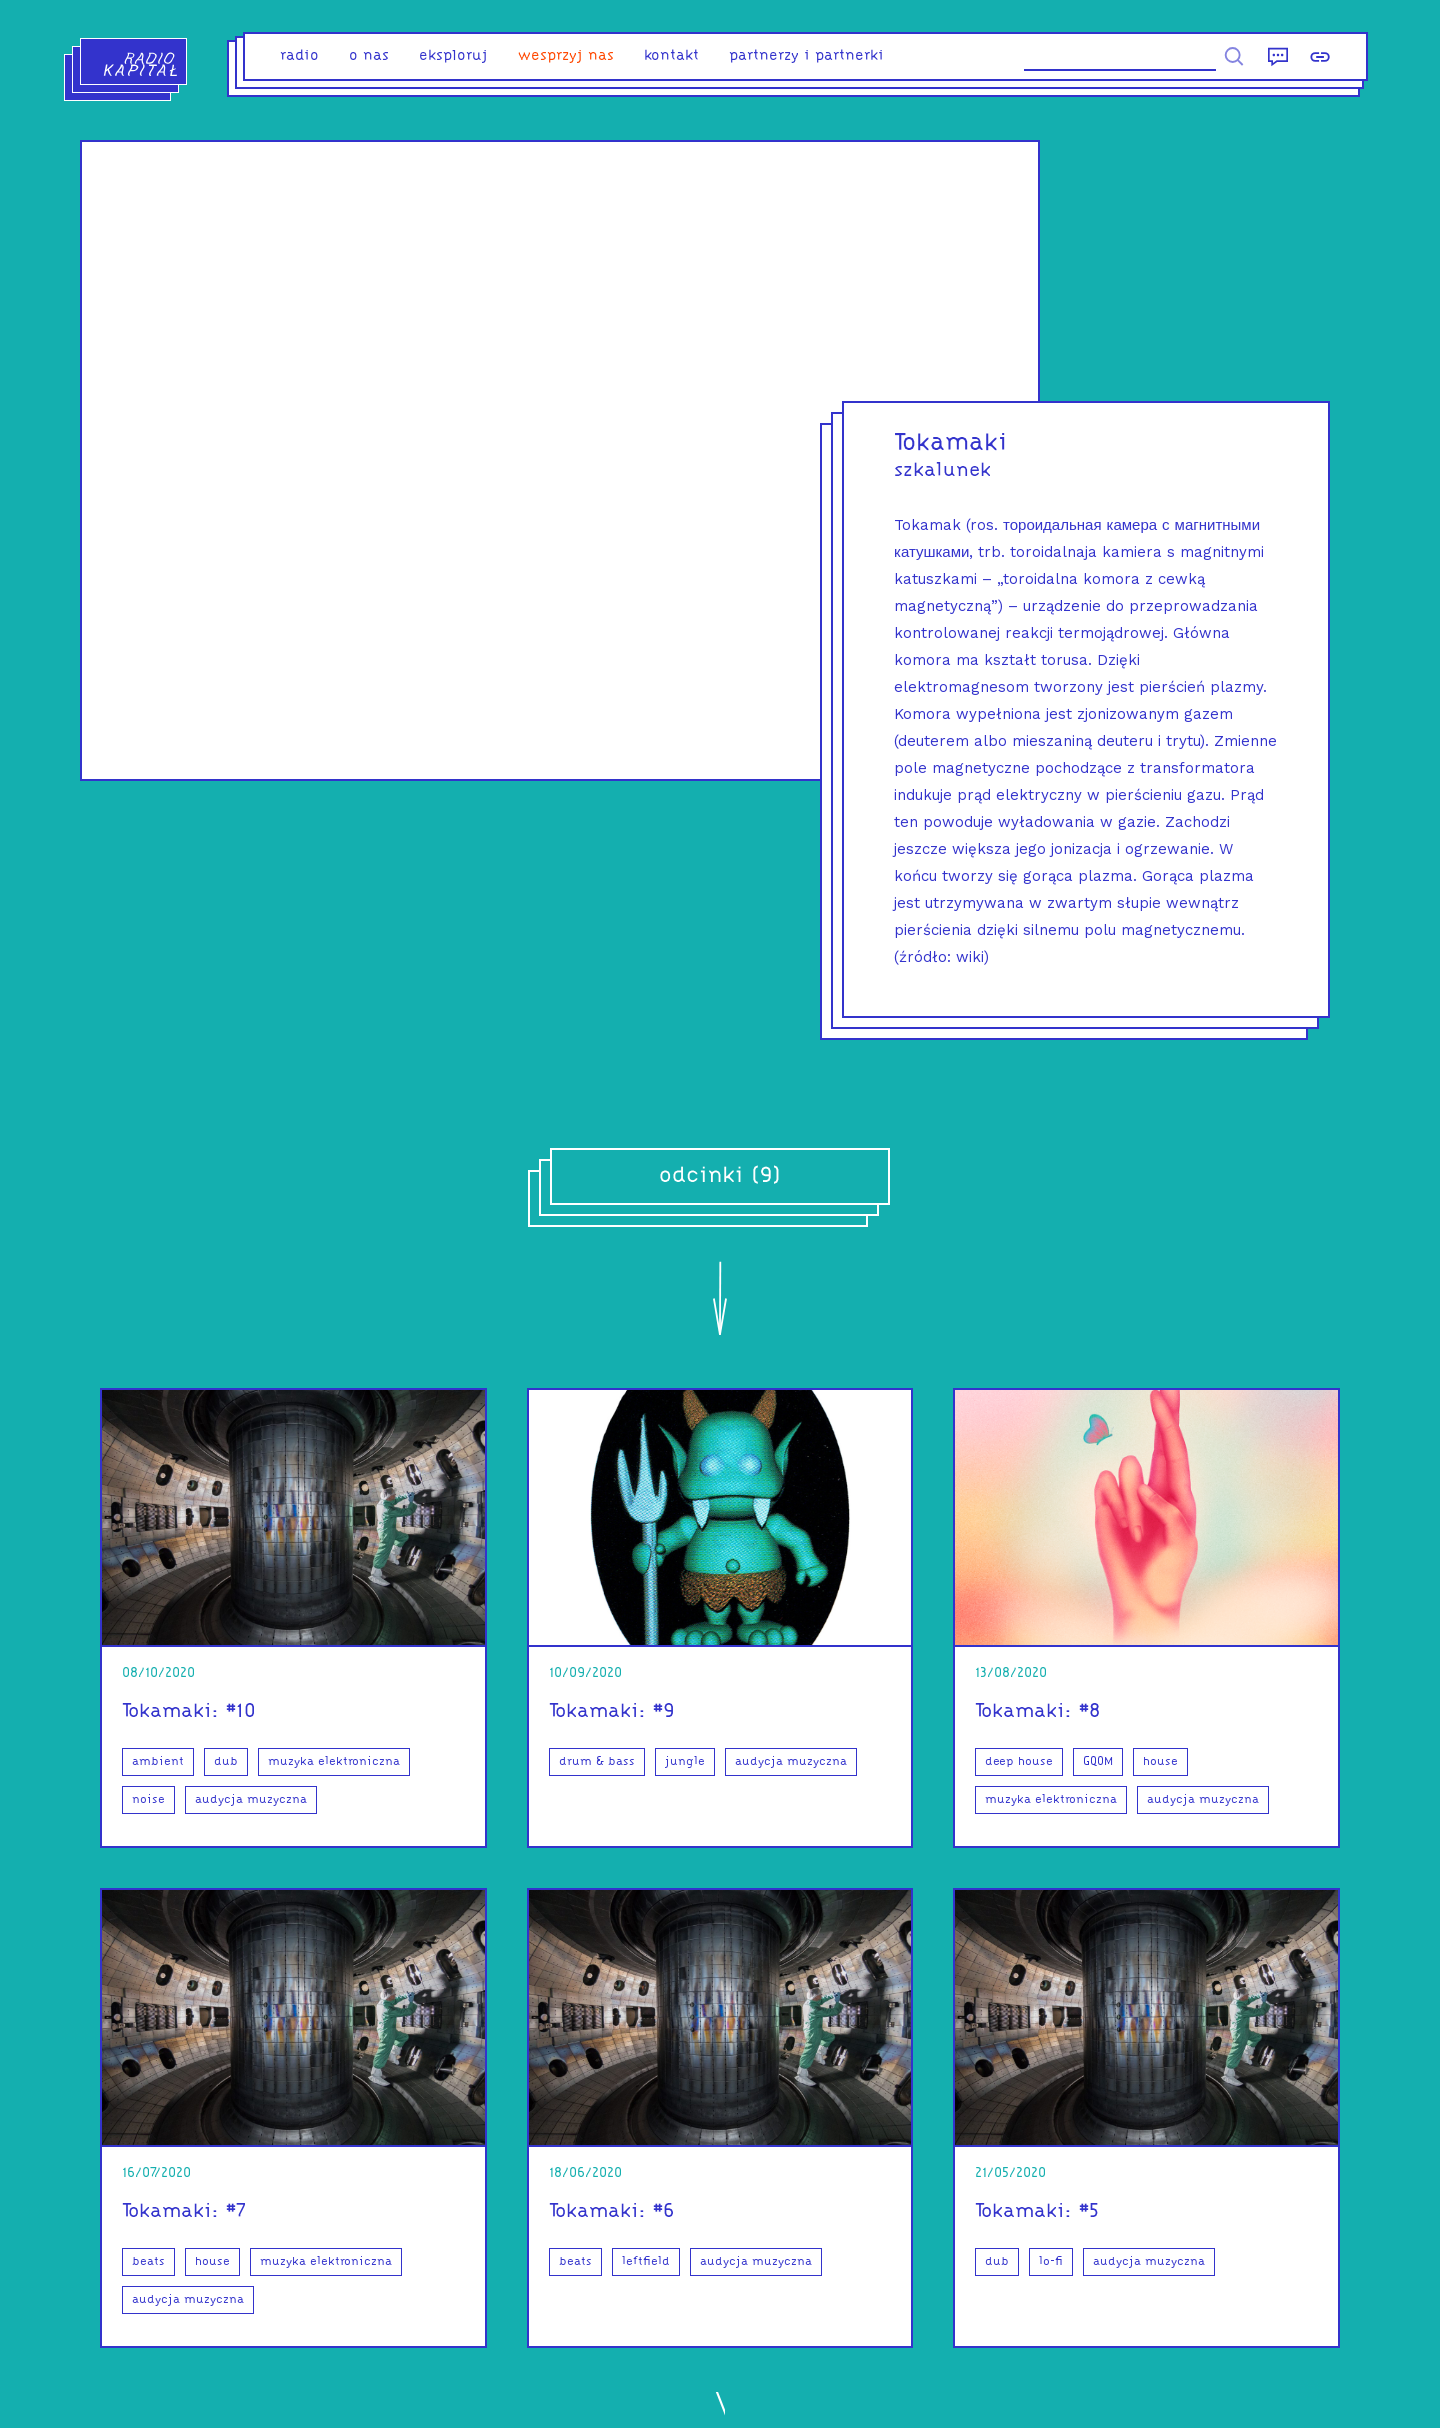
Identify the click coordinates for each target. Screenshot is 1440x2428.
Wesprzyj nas (566, 56)
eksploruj (453, 56)
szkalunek (942, 471)
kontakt (671, 56)
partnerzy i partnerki (806, 56)
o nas (369, 56)
